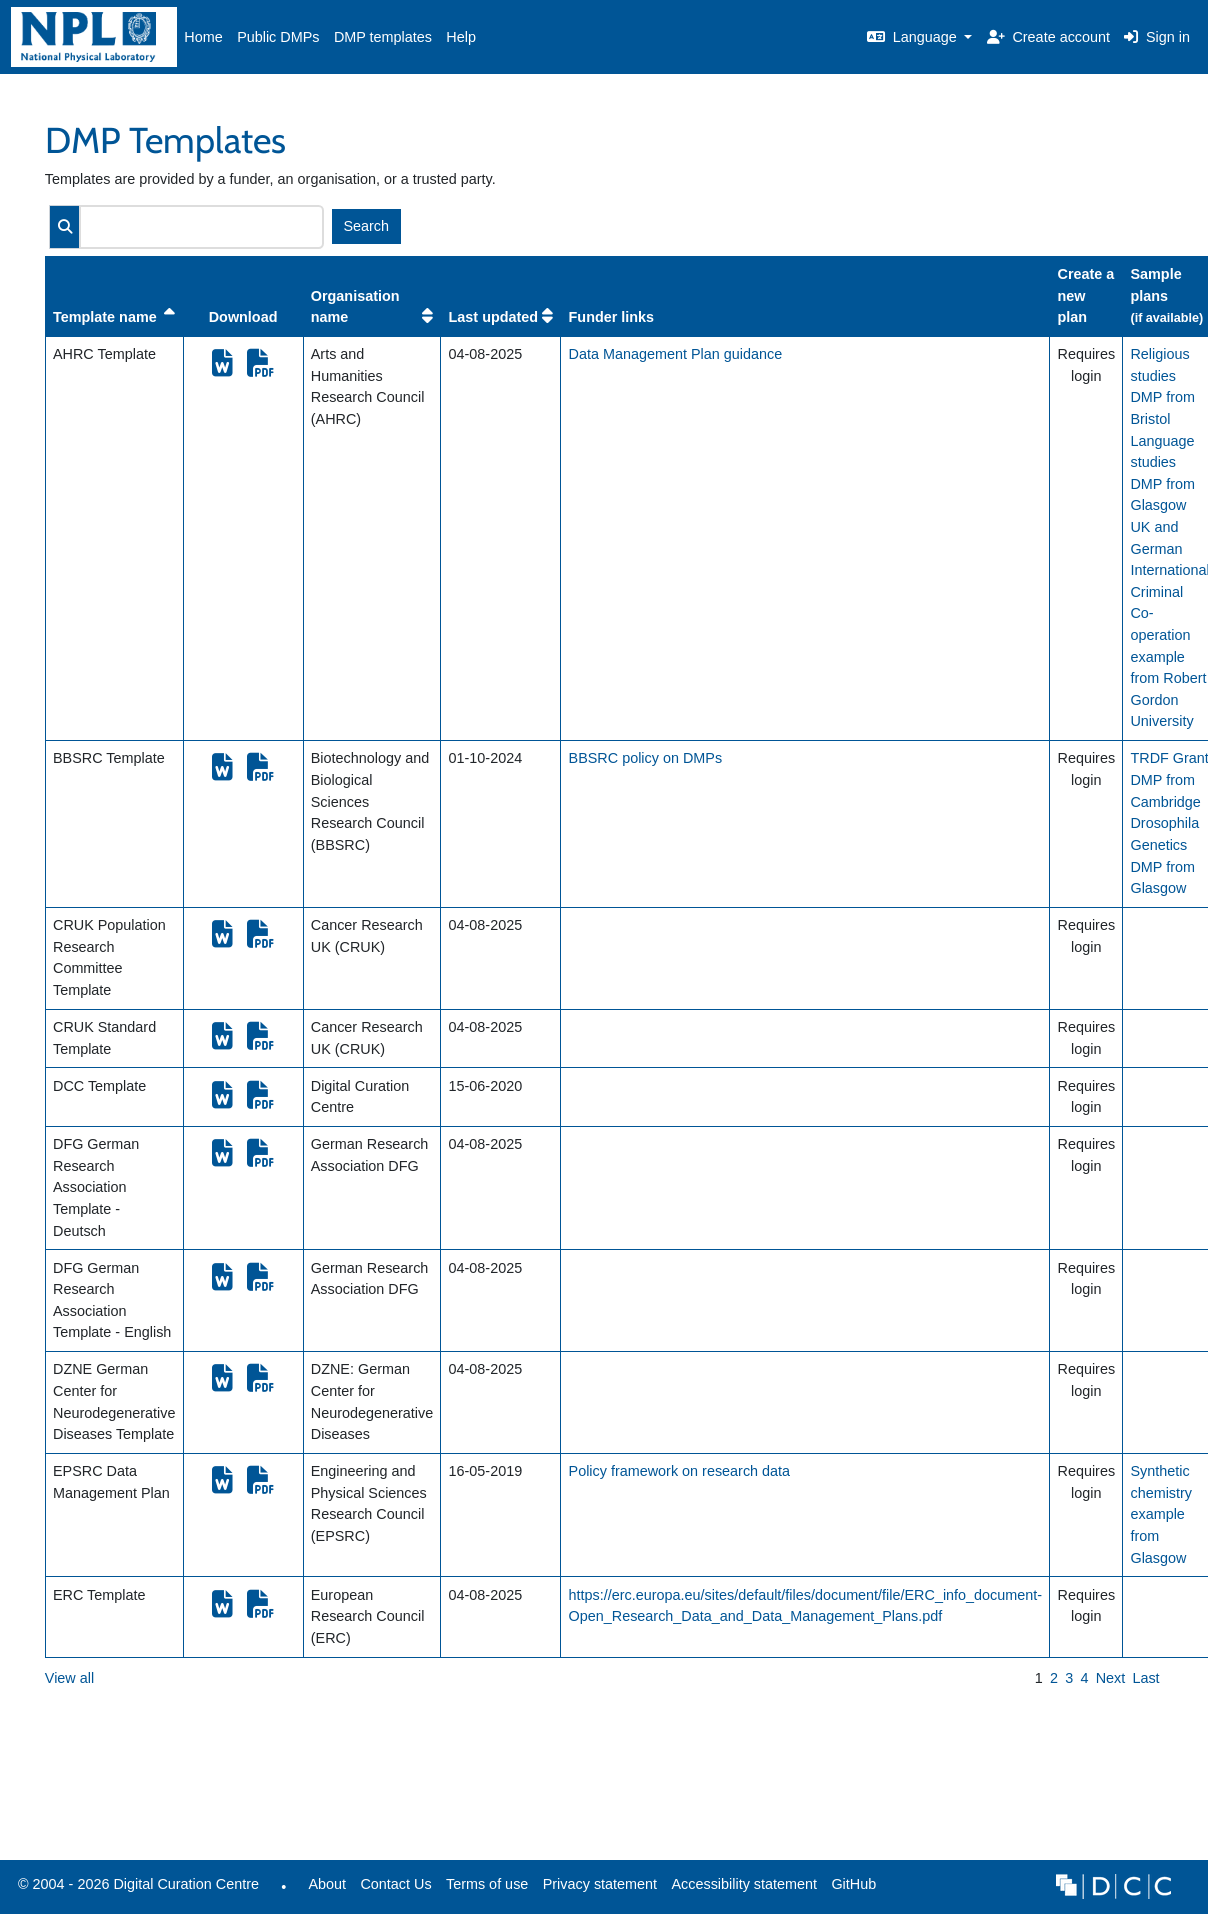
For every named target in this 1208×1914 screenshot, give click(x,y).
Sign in (1157, 37)
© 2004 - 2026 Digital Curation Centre (135, 1889)
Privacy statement (600, 1884)
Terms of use (487, 1884)
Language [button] (914, 37)
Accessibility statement (744, 1884)
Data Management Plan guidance (676, 354)
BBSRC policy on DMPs (646, 758)
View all (69, 1678)
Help (461, 37)
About (327, 1884)
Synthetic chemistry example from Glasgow (1161, 1514)
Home (203, 37)
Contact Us (395, 1884)
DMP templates (383, 37)
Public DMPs (278, 37)
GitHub (850, 1889)
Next (1111, 1678)
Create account (1048, 37)
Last (1145, 1678)
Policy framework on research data (680, 1471)
